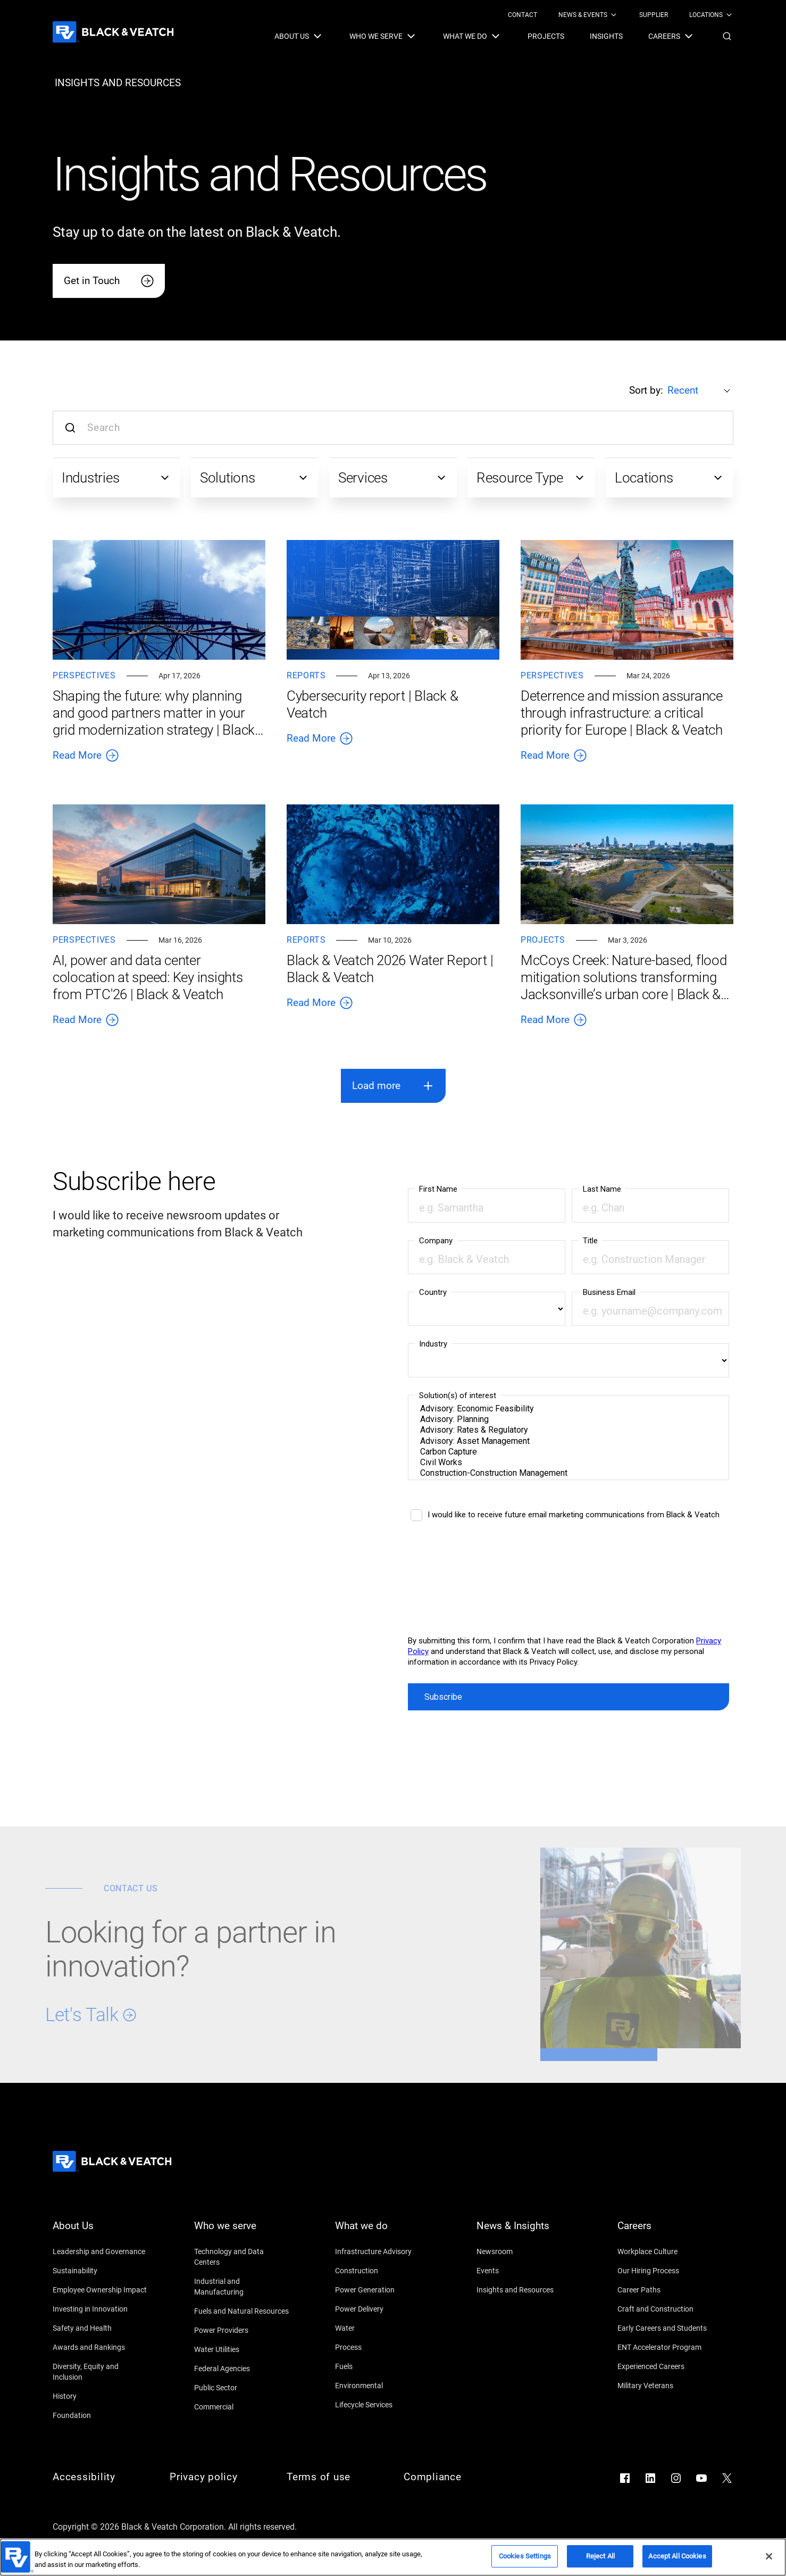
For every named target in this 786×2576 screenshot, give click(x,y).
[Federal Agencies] (242, 2368)
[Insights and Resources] (524, 2289)
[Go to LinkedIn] (650, 2478)
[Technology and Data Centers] (242, 2256)
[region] (393, 2557)
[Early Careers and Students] (665, 2328)
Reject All (600, 2556)
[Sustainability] (100, 2270)
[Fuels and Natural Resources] (242, 2311)
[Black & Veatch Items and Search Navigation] (503, 36)
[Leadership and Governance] (100, 2251)
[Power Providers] (242, 2330)
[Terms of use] (334, 2477)
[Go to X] (727, 2478)
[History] (100, 2396)
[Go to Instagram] (676, 2478)
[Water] (383, 2328)
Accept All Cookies (677, 2556)
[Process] (383, 2347)
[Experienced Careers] (665, 2366)
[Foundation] (100, 2415)
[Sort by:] (700, 390)
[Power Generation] (383, 2289)
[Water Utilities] (242, 2349)
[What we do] (383, 2232)
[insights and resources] (118, 83)
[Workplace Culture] (665, 2251)
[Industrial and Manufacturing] (242, 2286)
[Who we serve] (242, 2232)
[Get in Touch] (109, 281)
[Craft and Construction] (665, 2309)
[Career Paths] (665, 2289)
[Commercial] (242, 2407)
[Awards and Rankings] (100, 2347)
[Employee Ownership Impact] (100, 2289)
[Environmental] (383, 2385)
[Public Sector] (242, 2387)
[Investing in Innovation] (100, 2309)
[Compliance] (451, 2477)
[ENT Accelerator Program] (665, 2347)
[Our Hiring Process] (665, 2270)
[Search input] (393, 428)
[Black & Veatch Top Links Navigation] (620, 15)
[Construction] (383, 2270)
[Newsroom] (524, 2251)
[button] (727, 36)
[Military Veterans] (665, 2385)
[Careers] (665, 2232)
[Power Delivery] (383, 2309)
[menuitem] (522, 15)
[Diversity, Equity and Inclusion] (100, 2371)
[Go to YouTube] (701, 2478)
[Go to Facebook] (624, 2478)
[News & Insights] (524, 2232)
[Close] (769, 2556)
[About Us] (100, 2232)
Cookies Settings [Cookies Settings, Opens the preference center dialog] (525, 2556)
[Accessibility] (100, 2477)
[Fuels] (383, 2366)
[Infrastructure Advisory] (383, 2251)
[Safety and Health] (100, 2328)
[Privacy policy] (217, 2477)
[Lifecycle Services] (383, 2404)
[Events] (524, 2270)
